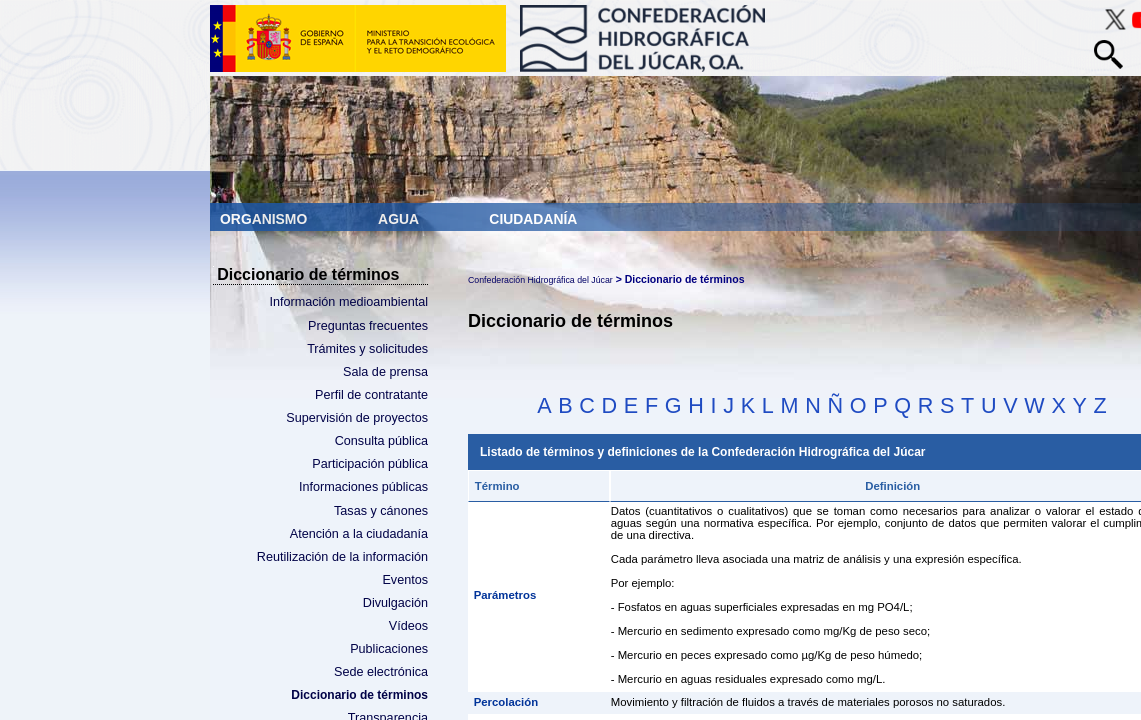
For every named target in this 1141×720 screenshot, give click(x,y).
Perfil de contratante (371, 395)
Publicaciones (389, 649)
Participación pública (370, 464)
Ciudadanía (533, 219)
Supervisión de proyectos (357, 418)
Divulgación (395, 603)
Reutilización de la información (342, 557)
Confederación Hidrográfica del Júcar (540, 280)
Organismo (265, 219)
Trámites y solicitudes (367, 349)
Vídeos (408, 626)
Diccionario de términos (359, 695)
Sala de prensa (385, 372)
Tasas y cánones (381, 511)
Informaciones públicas (363, 487)
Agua (400, 219)
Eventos (405, 580)
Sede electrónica (381, 672)
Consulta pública (381, 441)
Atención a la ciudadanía (359, 534)
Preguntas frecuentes (368, 326)
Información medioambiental (348, 302)
